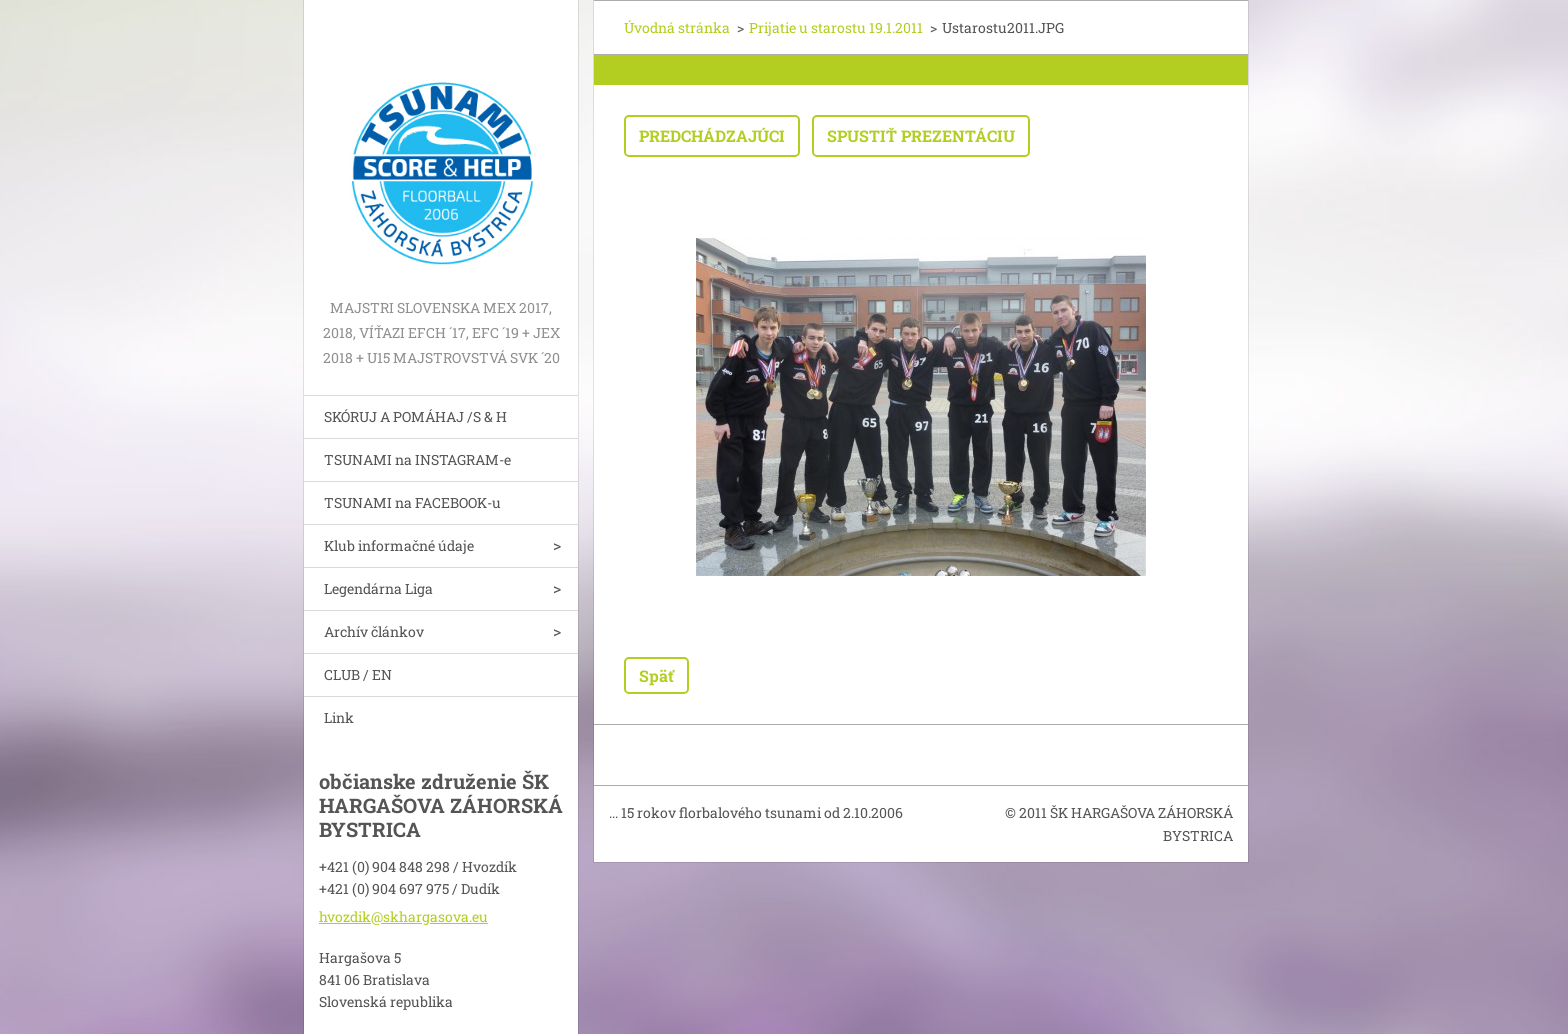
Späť (656, 675)
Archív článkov (374, 631)
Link (339, 717)
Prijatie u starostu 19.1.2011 (836, 27)
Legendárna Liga (378, 588)
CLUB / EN (358, 674)
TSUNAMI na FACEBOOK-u (412, 502)
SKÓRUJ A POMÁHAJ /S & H (415, 416)
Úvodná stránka (677, 27)
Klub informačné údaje (399, 545)
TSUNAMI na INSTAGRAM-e (417, 459)
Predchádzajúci (712, 135)
